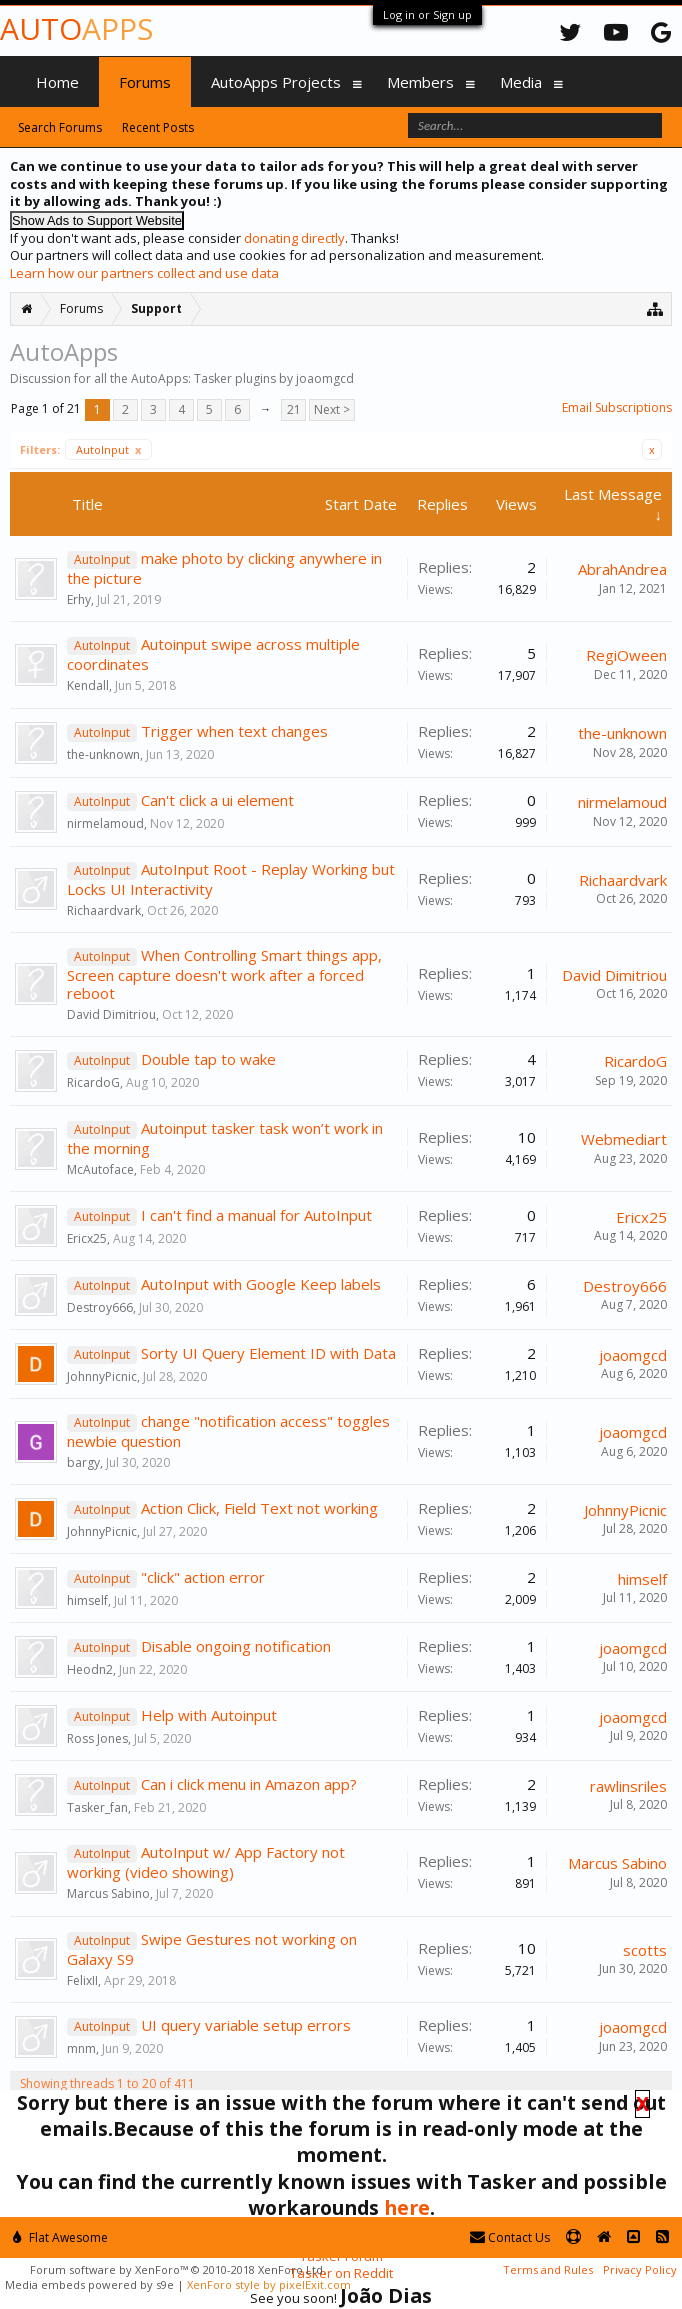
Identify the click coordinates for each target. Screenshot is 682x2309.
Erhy (79, 599)
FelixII (82, 1980)
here (407, 2207)
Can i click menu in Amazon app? (249, 1784)
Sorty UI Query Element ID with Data (268, 1353)
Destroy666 (100, 1307)
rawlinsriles (628, 1786)
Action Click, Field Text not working (259, 1508)
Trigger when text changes (234, 731)
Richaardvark (104, 910)
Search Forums (60, 127)
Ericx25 (87, 1238)
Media (521, 82)
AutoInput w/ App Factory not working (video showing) (206, 1862)
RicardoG (93, 1082)
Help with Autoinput (209, 1715)
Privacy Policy (640, 2269)
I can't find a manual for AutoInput (256, 1215)
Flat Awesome (60, 2237)
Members (420, 82)
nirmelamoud (105, 823)
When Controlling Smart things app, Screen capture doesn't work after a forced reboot (224, 974)
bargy (83, 1462)
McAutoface (100, 1169)
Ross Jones (97, 1738)
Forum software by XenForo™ (178, 2269)
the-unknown (103, 754)
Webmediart (624, 1139)
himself (87, 1600)
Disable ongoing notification (236, 1646)
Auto (76, 28)
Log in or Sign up (427, 14)
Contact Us (510, 2237)
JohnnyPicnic (102, 1376)
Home (57, 82)
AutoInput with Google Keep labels (261, 1284)
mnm (81, 2048)
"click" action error (203, 1577)
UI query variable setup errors (246, 2025)
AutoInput (108, 449)
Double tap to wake (208, 1059)
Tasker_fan (97, 1807)
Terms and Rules (548, 2269)
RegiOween (626, 655)
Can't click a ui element (217, 800)
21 (294, 409)
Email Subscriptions (617, 407)
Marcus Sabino (108, 1893)
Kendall (88, 685)
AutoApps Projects (276, 82)
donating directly (294, 238)
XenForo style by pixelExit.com (269, 2284)
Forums (145, 82)
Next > (332, 409)
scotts (645, 1950)
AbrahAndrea (622, 569)
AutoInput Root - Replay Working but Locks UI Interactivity (231, 879)
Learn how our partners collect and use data (144, 273)
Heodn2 (90, 1669)
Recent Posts (158, 127)
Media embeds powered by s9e (89, 2284)
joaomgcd (633, 1355)
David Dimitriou (111, 1014)
